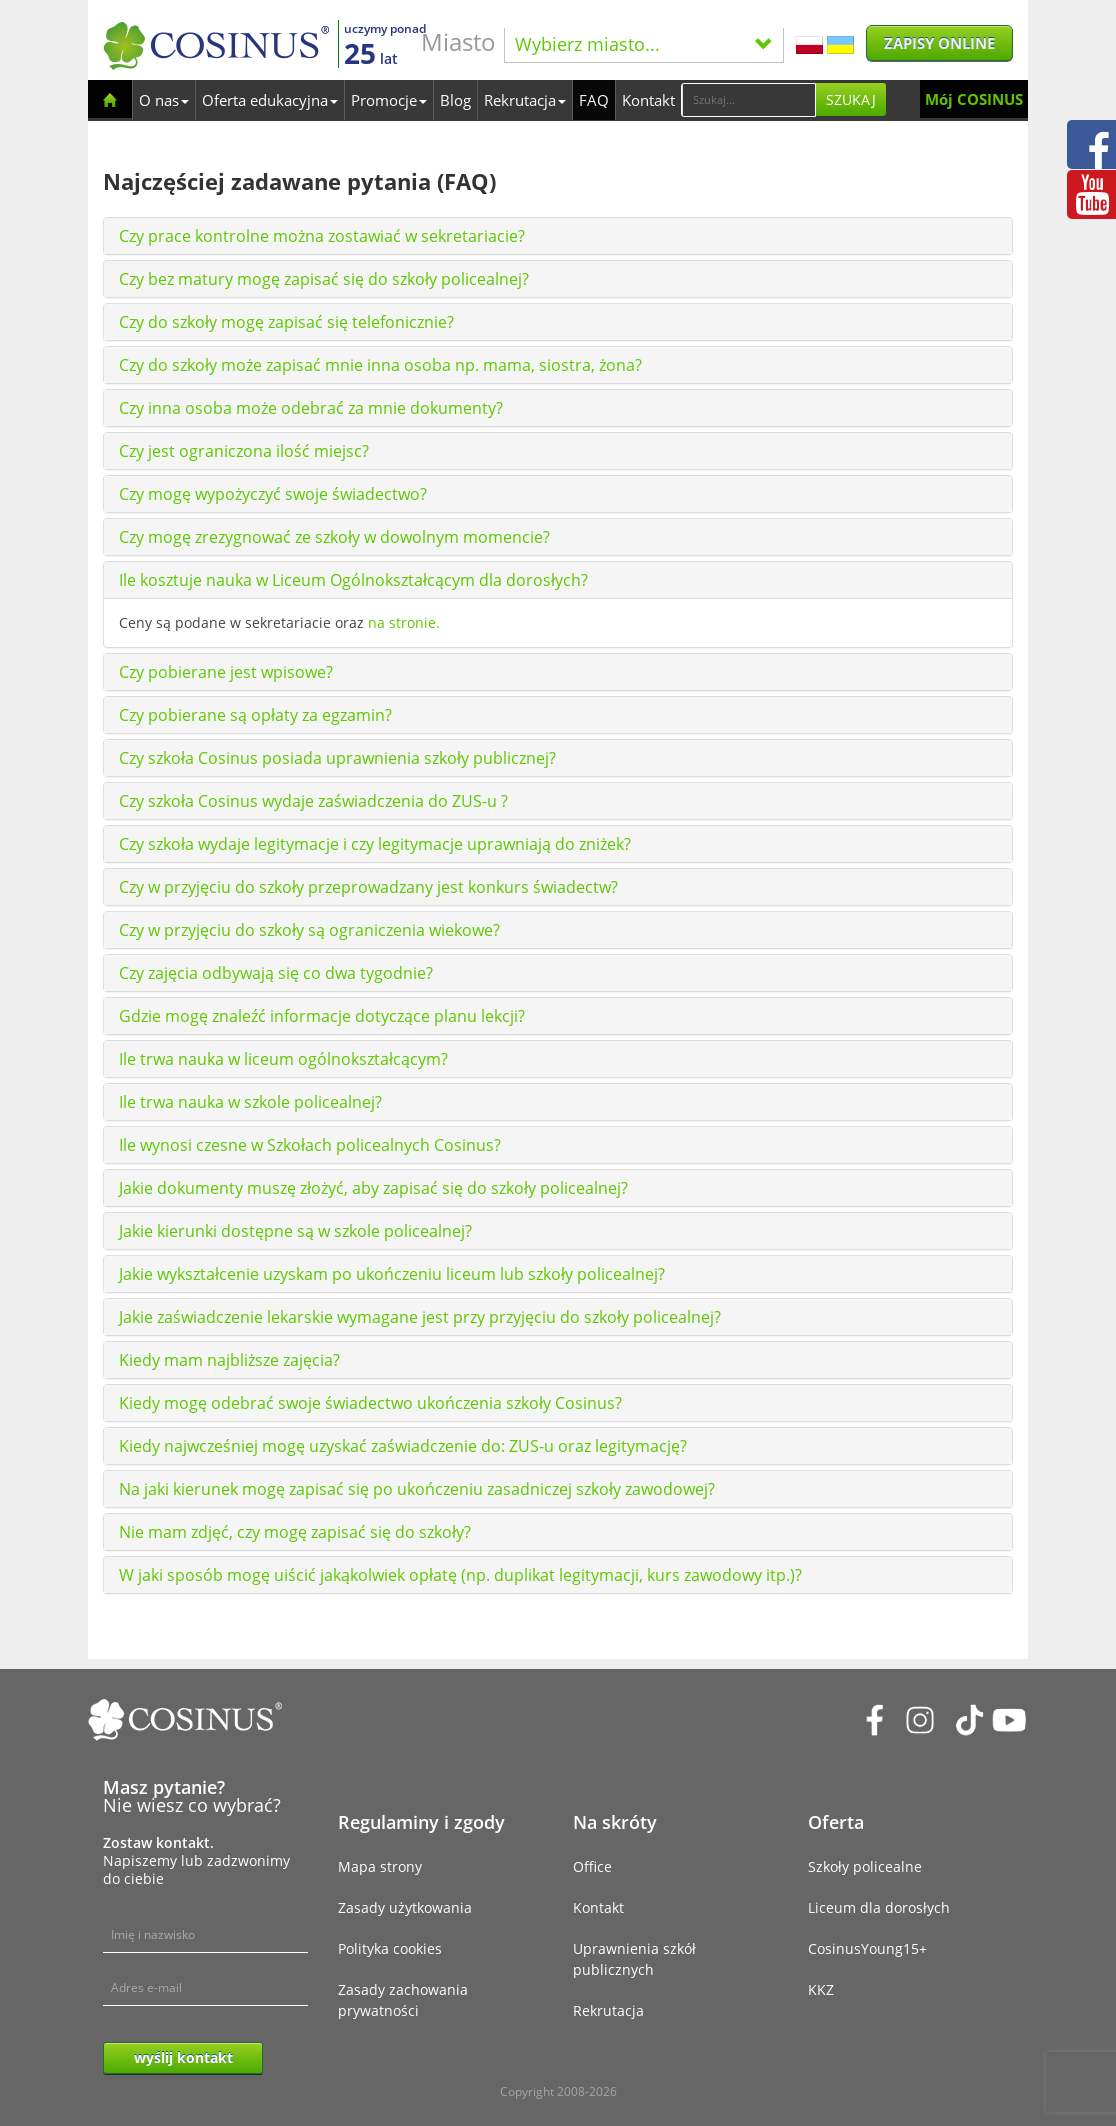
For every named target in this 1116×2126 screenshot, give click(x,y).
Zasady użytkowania (405, 1907)
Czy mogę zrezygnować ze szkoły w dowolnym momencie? (334, 537)
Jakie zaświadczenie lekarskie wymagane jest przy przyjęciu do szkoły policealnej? (420, 1317)
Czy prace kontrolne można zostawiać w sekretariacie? (322, 236)
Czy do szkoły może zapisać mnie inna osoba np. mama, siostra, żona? (380, 365)
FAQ (594, 100)
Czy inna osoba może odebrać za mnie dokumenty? (311, 408)
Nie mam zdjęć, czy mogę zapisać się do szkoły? (295, 1532)
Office (592, 1866)
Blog (455, 100)
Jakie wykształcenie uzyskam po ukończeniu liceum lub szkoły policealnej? (392, 1274)
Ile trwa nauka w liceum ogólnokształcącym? (283, 1059)
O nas (164, 100)
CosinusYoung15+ (867, 1948)
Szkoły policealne (865, 1866)
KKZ (821, 1989)
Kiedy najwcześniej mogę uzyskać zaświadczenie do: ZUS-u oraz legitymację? (403, 1446)
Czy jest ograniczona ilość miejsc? (244, 451)
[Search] (748, 100)
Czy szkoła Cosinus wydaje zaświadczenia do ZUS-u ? (313, 801)
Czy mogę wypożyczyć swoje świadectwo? (273, 494)
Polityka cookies (390, 1948)
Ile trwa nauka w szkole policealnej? (250, 1102)
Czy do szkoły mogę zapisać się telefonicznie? (286, 322)
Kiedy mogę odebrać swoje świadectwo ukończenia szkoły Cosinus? (370, 1403)
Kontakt (648, 100)
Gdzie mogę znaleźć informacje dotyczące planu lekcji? (322, 1016)
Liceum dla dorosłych (879, 1907)
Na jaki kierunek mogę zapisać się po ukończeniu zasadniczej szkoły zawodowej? (417, 1489)
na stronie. (404, 622)
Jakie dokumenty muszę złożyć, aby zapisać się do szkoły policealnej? (373, 1188)
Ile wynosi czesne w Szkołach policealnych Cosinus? (310, 1145)
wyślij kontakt (183, 2057)
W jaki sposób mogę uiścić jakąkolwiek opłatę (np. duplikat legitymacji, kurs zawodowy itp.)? (460, 1575)
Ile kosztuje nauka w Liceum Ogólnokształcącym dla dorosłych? (353, 580)
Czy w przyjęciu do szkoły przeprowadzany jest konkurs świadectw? (368, 887)
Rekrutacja (525, 100)
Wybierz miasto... (644, 44)
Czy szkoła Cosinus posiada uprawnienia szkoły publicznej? (337, 758)
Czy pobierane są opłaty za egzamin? (255, 715)
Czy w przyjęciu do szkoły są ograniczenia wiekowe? (309, 930)
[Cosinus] (216, 45)
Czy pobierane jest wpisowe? (226, 672)
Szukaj (851, 99)
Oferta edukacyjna (270, 100)
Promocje (389, 100)
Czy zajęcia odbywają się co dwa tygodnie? (276, 973)
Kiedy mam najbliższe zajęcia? (229, 1360)
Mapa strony (380, 1866)
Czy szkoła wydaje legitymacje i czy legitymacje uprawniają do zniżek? (375, 844)
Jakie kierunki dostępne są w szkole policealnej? (295, 1231)
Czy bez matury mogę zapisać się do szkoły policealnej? (324, 279)
